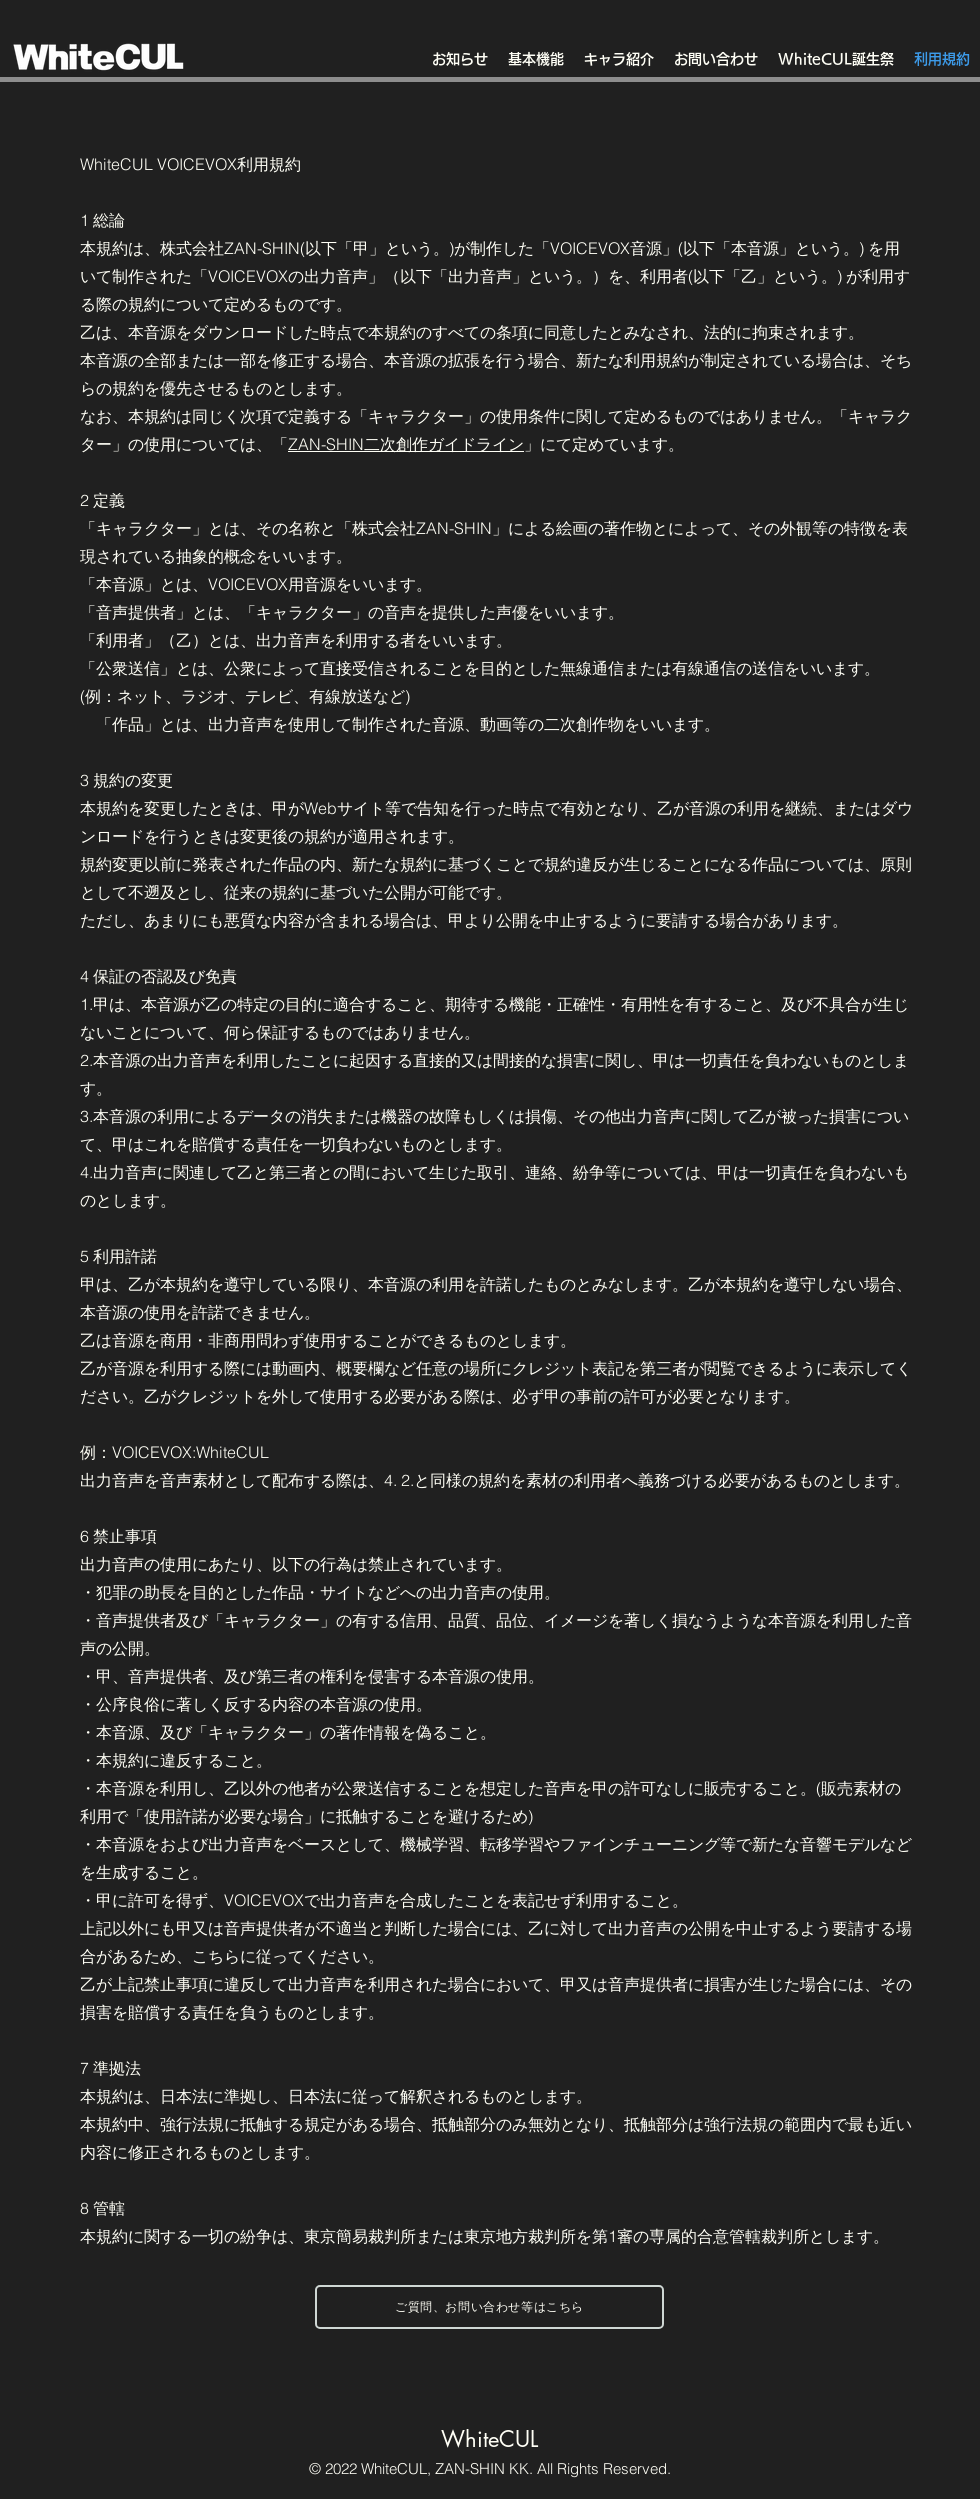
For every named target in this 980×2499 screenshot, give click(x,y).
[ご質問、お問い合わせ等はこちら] (489, 2307)
